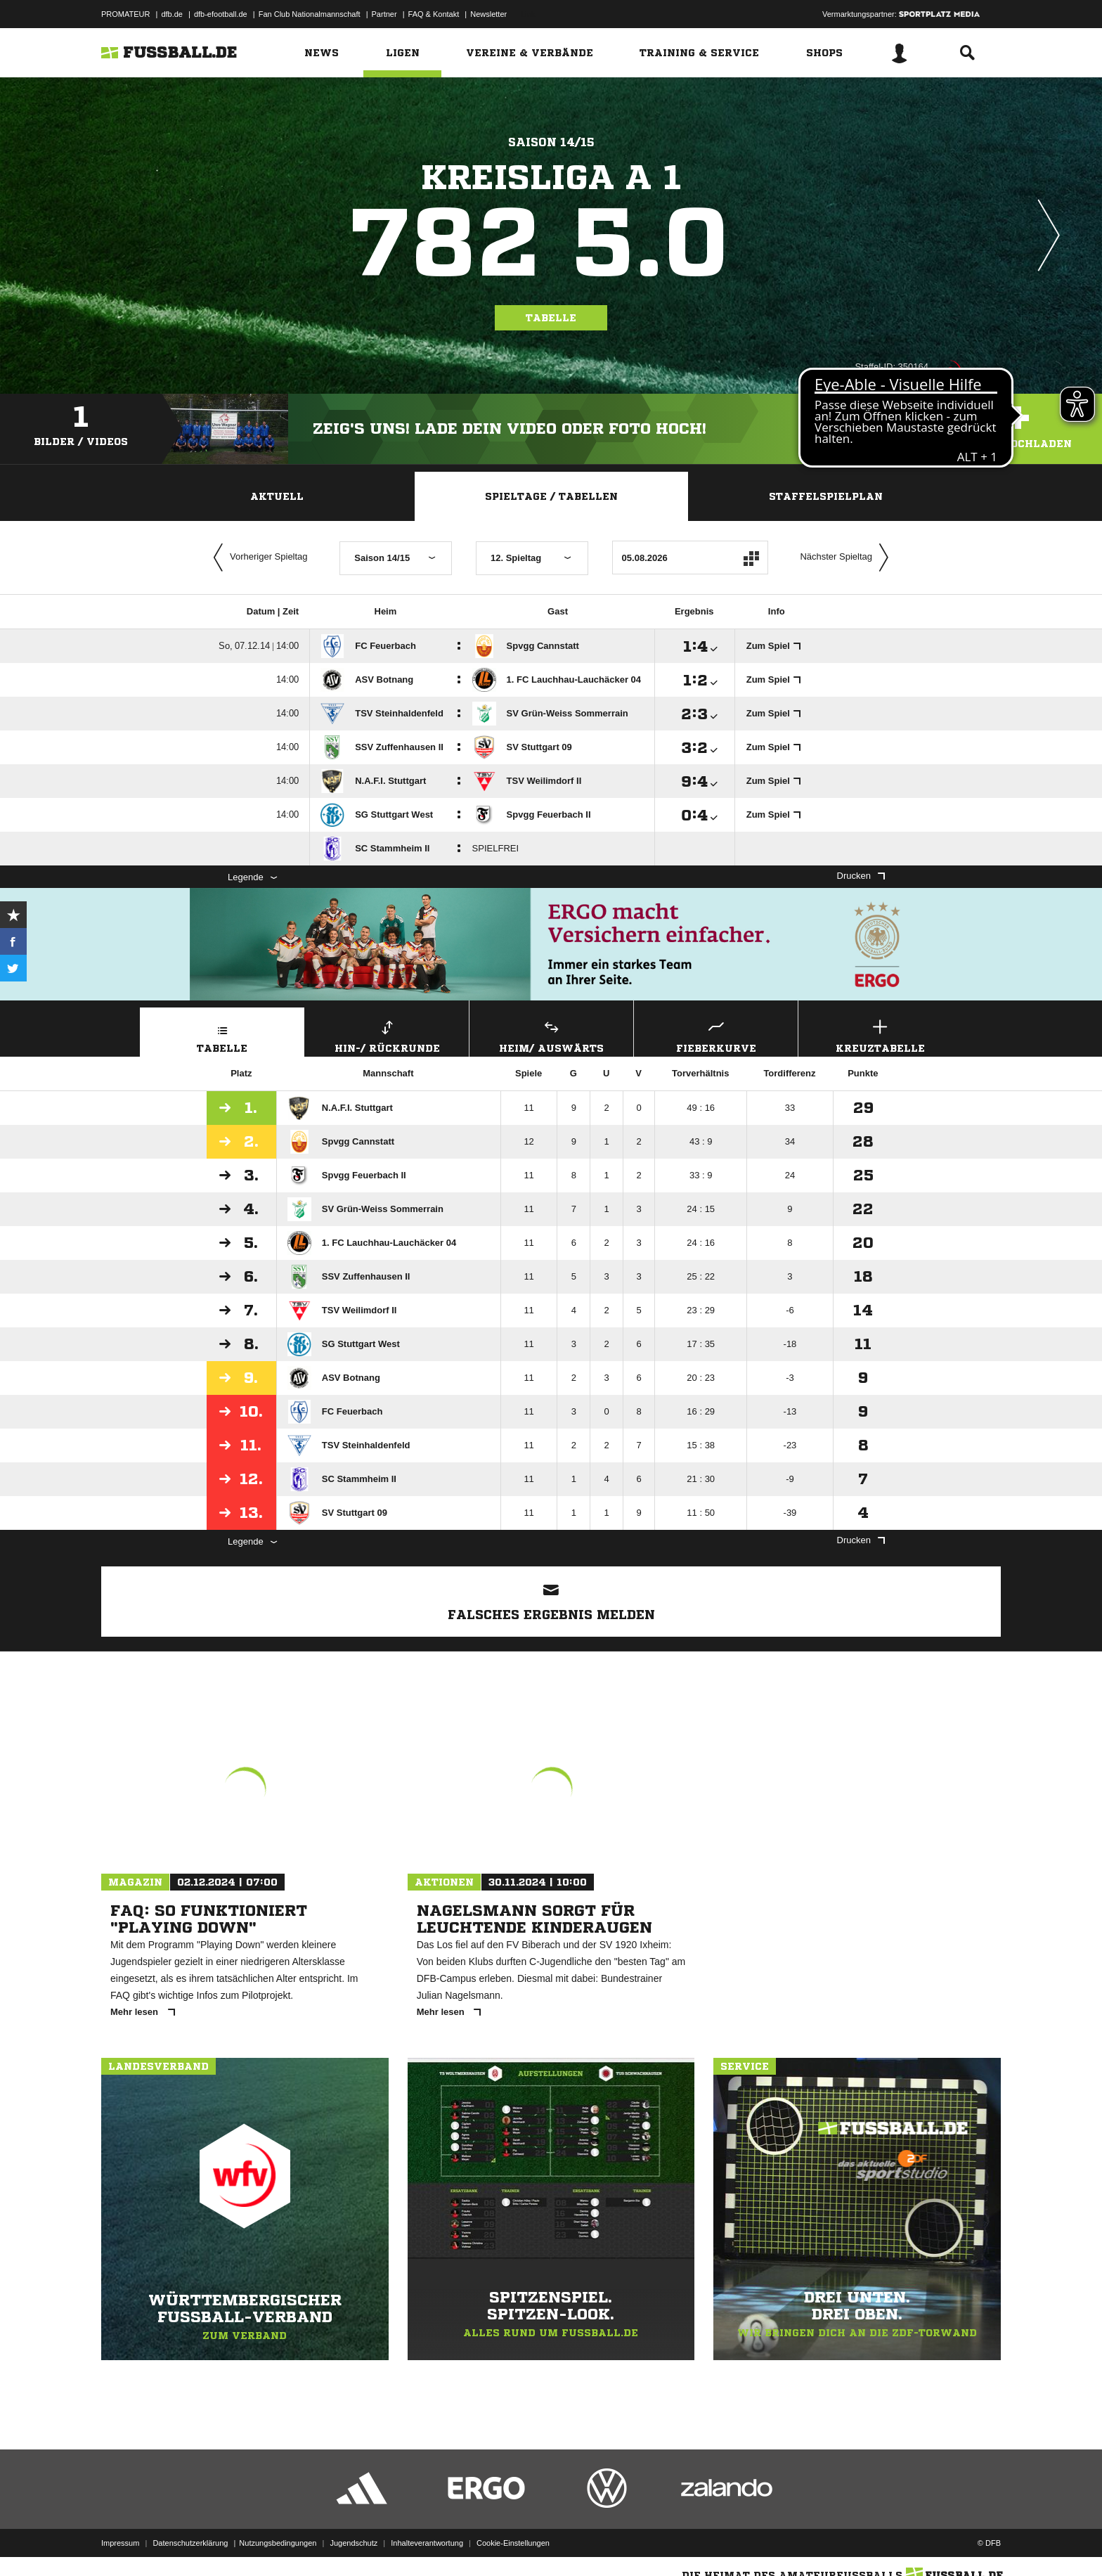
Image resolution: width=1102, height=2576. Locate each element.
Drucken (861, 875)
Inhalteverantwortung (427, 2543)
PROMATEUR (125, 14)
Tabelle (551, 318)
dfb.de (172, 14)
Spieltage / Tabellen (551, 496)
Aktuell (277, 496)
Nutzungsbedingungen (277, 2543)
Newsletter (488, 14)
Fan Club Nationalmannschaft (310, 14)
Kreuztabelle (880, 1034)
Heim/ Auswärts (551, 1034)
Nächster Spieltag (847, 557)
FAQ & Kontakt (434, 14)
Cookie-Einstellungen (513, 2543)
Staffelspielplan (826, 496)
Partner (384, 14)
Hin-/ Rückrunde (387, 1034)
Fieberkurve (716, 1034)
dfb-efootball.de (220, 14)
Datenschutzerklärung (190, 2543)
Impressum (120, 2543)
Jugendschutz (353, 2543)
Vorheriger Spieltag (257, 557)
